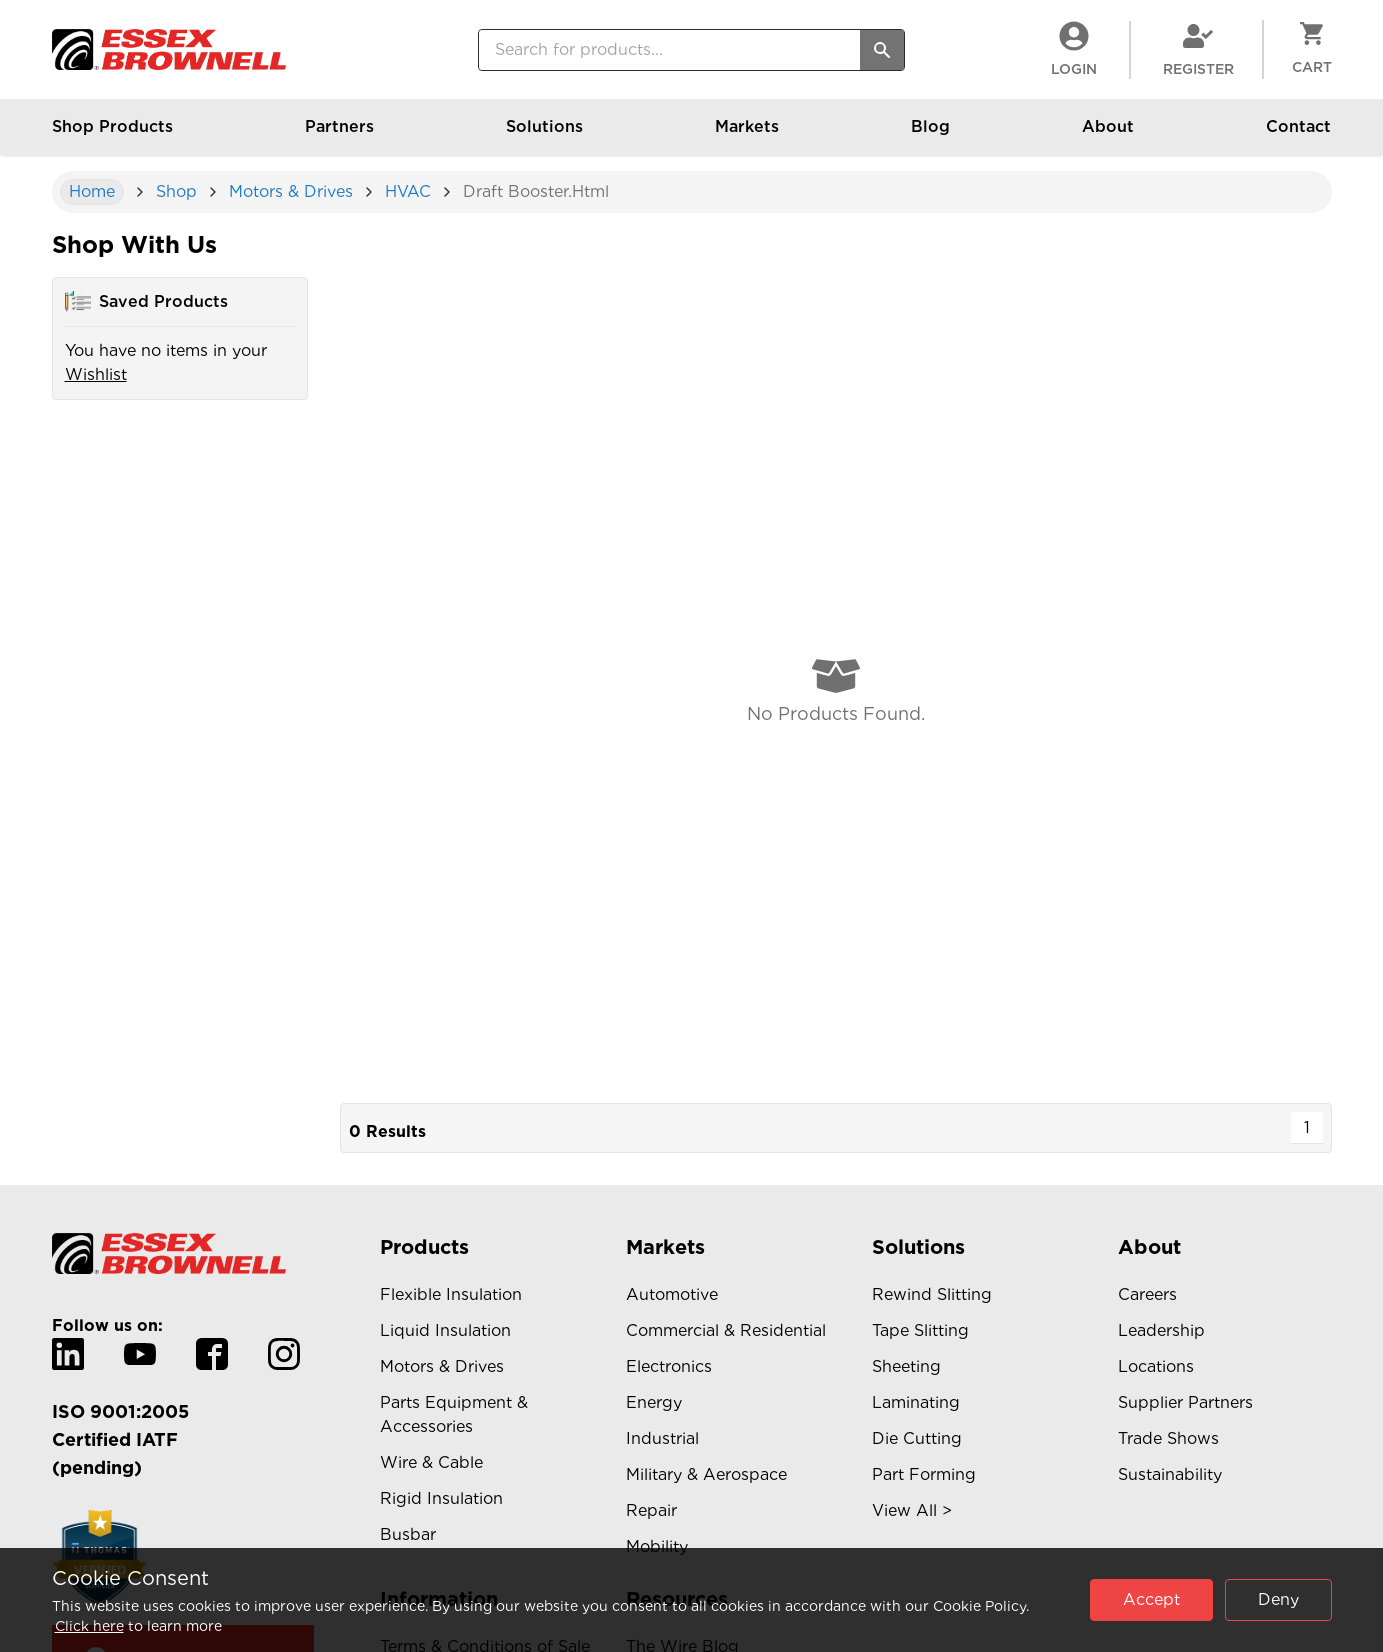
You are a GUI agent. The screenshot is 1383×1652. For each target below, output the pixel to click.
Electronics (669, 1366)
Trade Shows (1168, 1438)
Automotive (672, 1294)
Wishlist (96, 374)
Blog (930, 136)
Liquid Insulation (445, 1330)
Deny (1278, 1599)
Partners (339, 136)
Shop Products (112, 136)
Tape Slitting (920, 1330)
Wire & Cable (431, 1462)
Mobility (657, 1546)
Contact (1298, 136)
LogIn (1074, 49)
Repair (651, 1510)
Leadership (1161, 1330)
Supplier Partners (1185, 1402)
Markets (747, 136)
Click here (89, 1626)
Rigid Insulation (441, 1498)
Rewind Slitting (932, 1294)
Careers (1147, 1294)
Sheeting (906, 1366)
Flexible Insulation (451, 1294)
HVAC (408, 191)
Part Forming (924, 1474)
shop (176, 191)
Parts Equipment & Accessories (454, 1414)
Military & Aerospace (706, 1474)
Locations (1156, 1366)
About (1108, 136)
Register (1198, 49)
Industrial (662, 1438)
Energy (654, 1402)
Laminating (916, 1402)
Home (92, 191)
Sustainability (1170, 1474)
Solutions (544, 136)
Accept (1151, 1599)
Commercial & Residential (726, 1330)
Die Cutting (917, 1438)
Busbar (408, 1534)
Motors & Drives (291, 191)
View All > (912, 1510)
